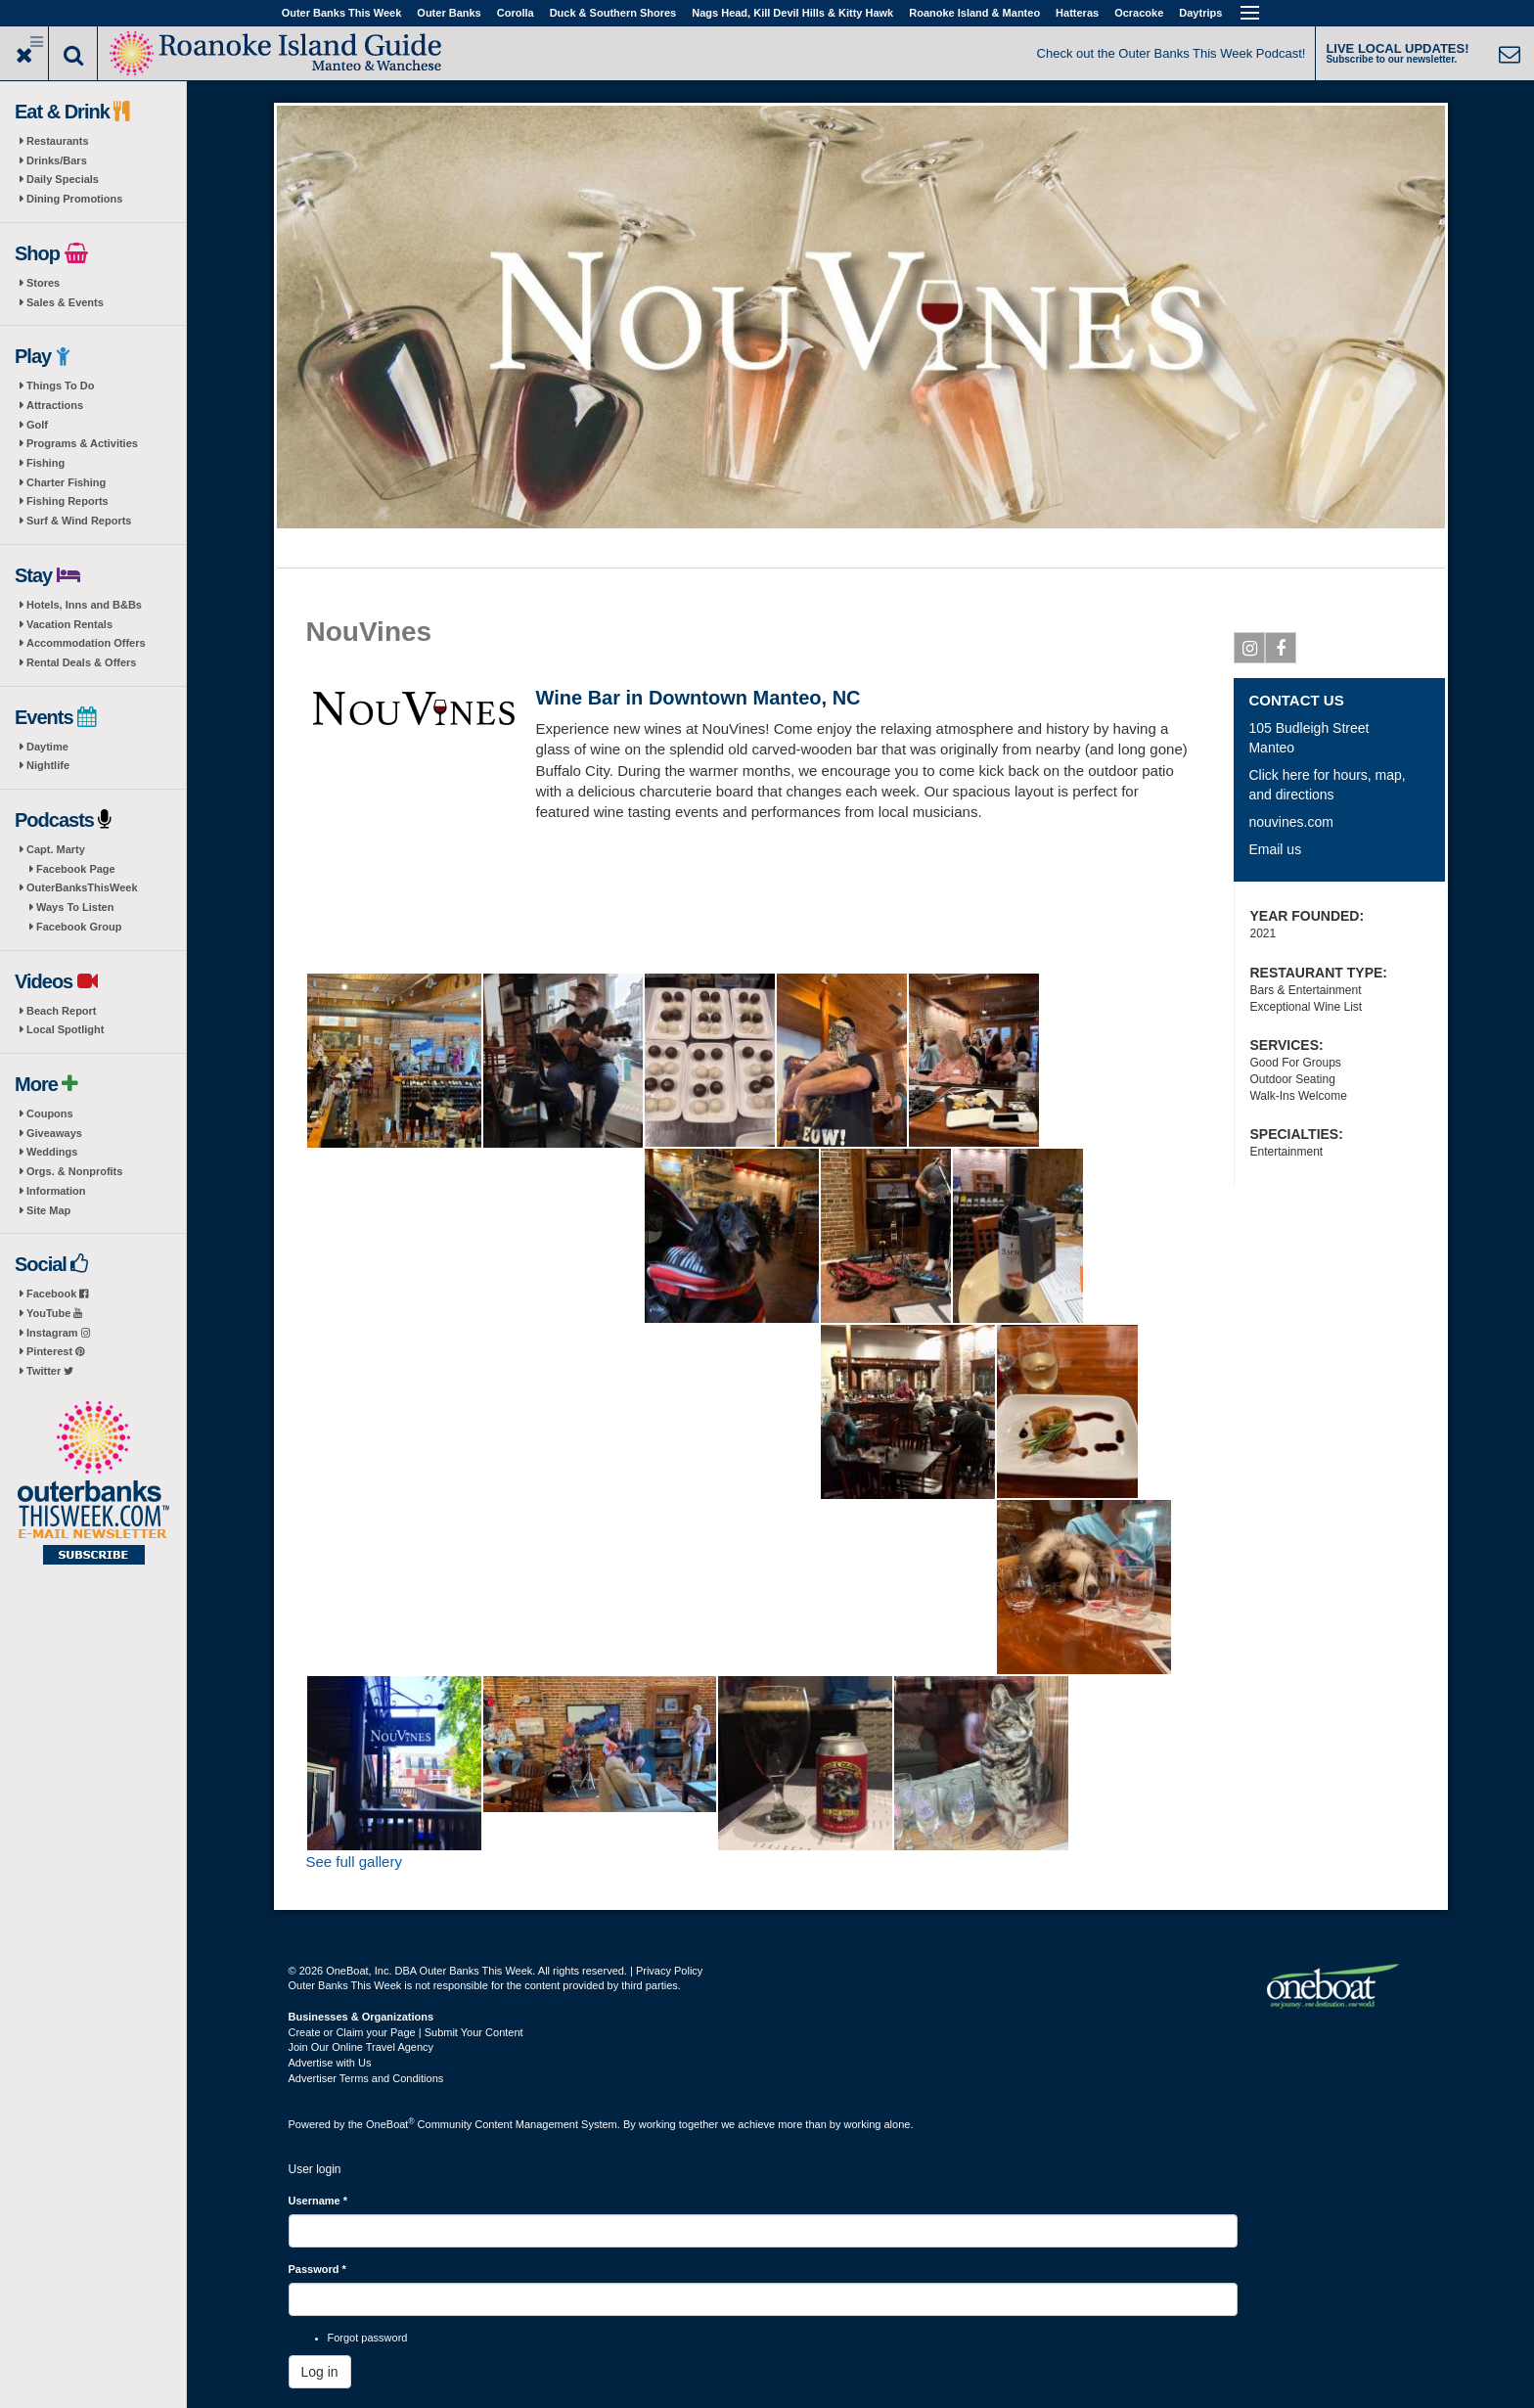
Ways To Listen (74, 907)
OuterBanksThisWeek (82, 887)
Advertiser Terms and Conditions (366, 2078)
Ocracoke (1138, 13)
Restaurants (57, 141)
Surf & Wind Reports (78, 520)
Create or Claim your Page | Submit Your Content (406, 2032)
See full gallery (354, 1861)
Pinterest (55, 1351)
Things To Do (60, 385)
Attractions (54, 405)
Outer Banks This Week (342, 13)
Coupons (49, 1113)
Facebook (57, 1293)
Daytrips (1200, 13)
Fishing (45, 463)
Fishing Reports (67, 501)
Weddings (51, 1152)
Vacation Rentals (69, 624)
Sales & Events (65, 302)
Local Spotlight (65, 1029)
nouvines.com (1290, 822)
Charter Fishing (66, 482)
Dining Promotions (74, 198)
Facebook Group (78, 926)
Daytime (47, 746)
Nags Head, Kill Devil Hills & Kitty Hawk (792, 13)
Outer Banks (448, 13)
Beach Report (61, 1011)
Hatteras (1077, 13)
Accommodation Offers (86, 643)
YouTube (54, 1313)
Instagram (58, 1333)
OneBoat (390, 2124)
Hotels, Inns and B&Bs (84, 605)
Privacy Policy (669, 1970)
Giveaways (54, 1133)
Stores (43, 283)
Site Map (48, 1210)
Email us (1274, 849)
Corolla (515, 13)
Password (317, 2269)
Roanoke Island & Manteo (974, 13)
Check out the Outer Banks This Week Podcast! (1171, 53)
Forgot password (368, 2337)
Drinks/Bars (56, 160)
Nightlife (47, 765)
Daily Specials (62, 179)
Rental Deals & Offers (81, 662)
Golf (37, 425)
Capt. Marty (55, 849)
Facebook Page (75, 869)
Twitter (49, 1371)
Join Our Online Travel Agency (361, 2047)
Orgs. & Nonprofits (74, 1171)
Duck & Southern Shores (613, 13)
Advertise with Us (330, 2062)
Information (56, 1191)
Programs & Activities (82, 443)
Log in (319, 2372)
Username (318, 2200)
